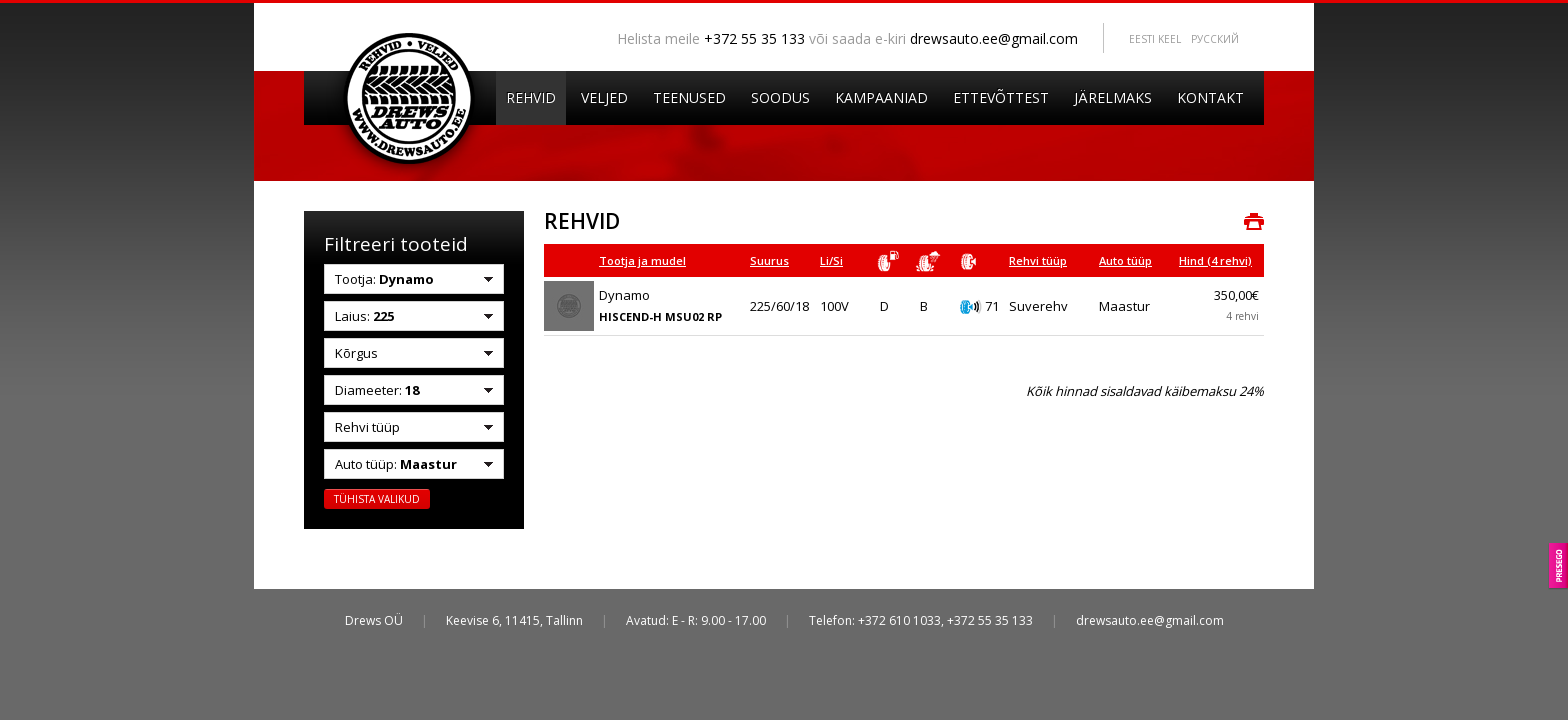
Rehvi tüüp (1038, 260)
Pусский (1215, 39)
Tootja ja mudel (642, 260)
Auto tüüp (1125, 260)
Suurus (769, 260)
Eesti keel (1155, 39)
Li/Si (831, 260)
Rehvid (531, 97)
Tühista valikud (377, 499)
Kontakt (1210, 97)
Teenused (689, 97)
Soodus (780, 97)
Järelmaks (1113, 97)
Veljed (604, 97)
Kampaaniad (881, 97)
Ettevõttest (1001, 97)
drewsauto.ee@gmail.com (994, 38)
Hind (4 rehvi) (1215, 260)
